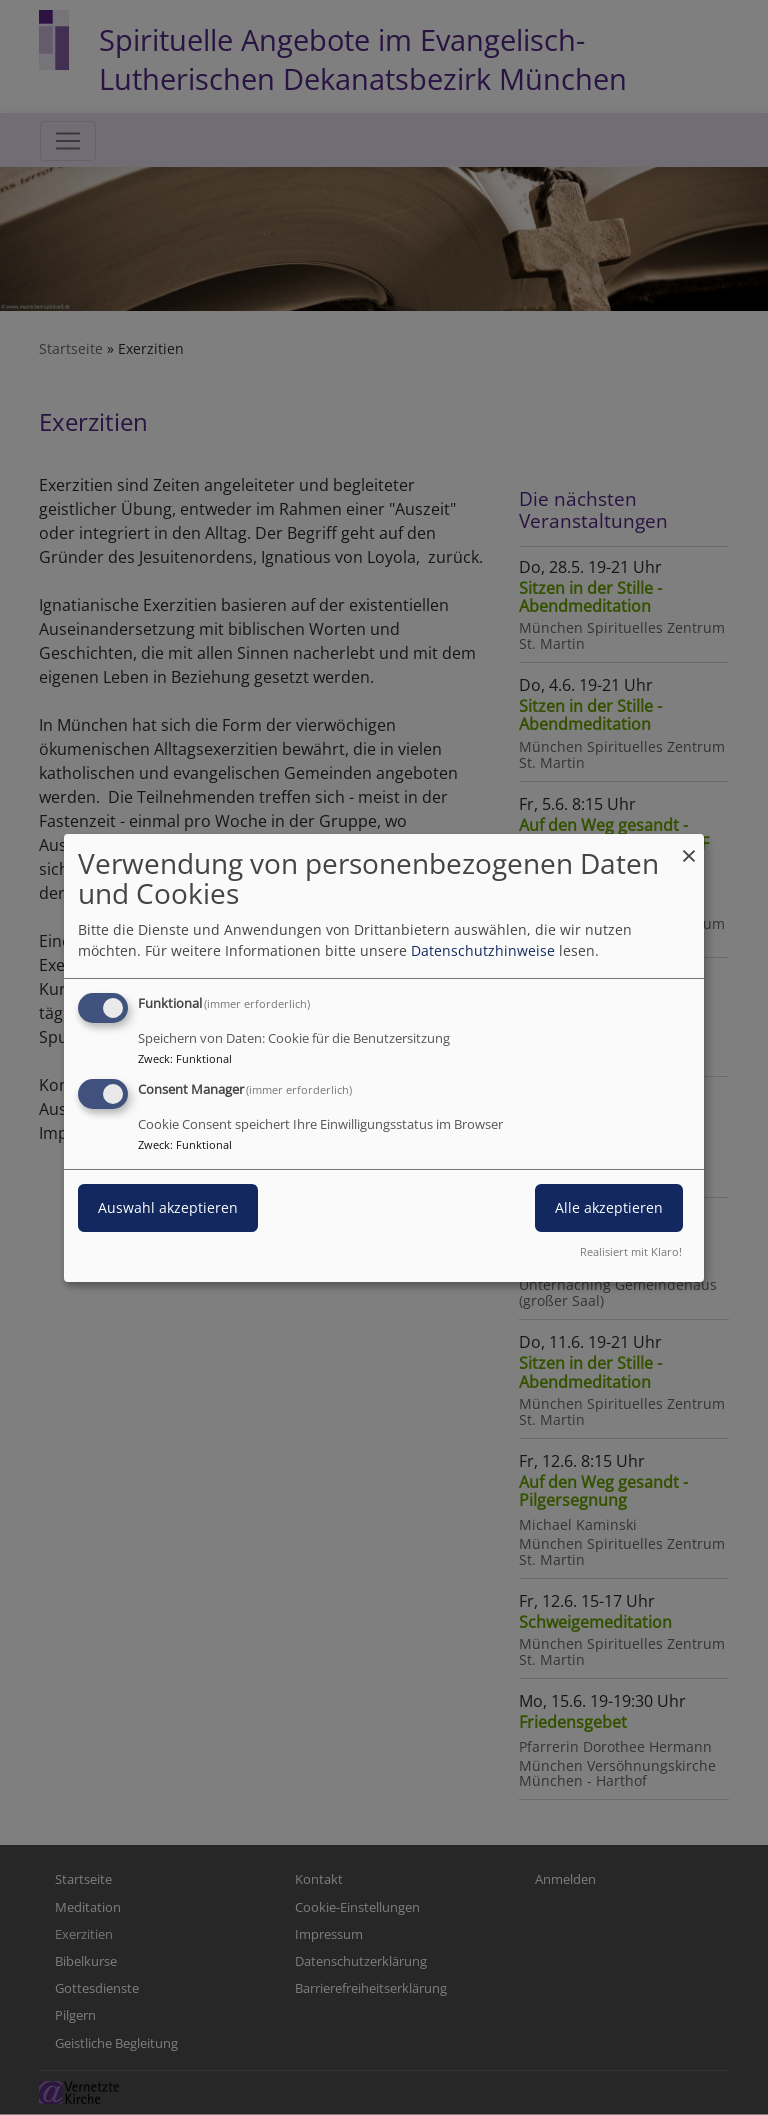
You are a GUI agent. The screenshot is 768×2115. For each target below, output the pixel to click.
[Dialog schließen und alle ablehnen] (689, 845)
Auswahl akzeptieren (168, 1207)
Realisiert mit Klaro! (631, 1251)
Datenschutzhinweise (483, 950)
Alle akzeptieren (609, 1207)
